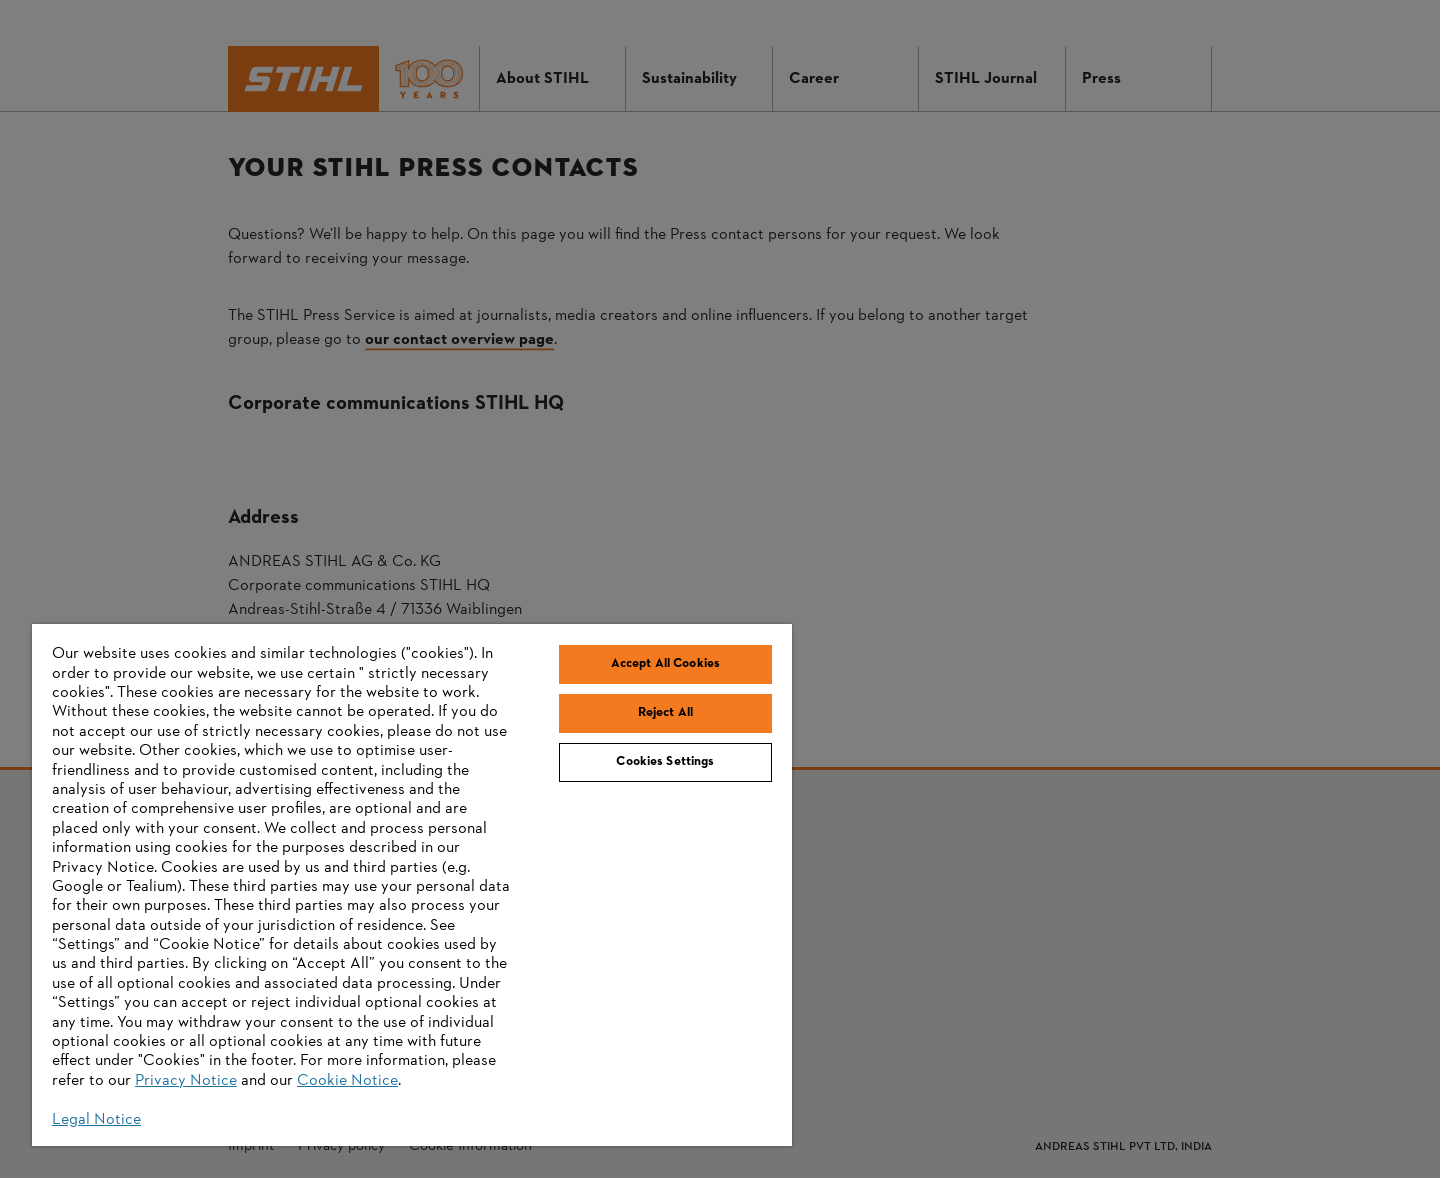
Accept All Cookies (665, 664)
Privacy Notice (186, 1081)
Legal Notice (96, 1120)
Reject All (665, 713)
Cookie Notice (347, 1081)
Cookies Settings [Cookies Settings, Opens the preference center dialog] (665, 762)
